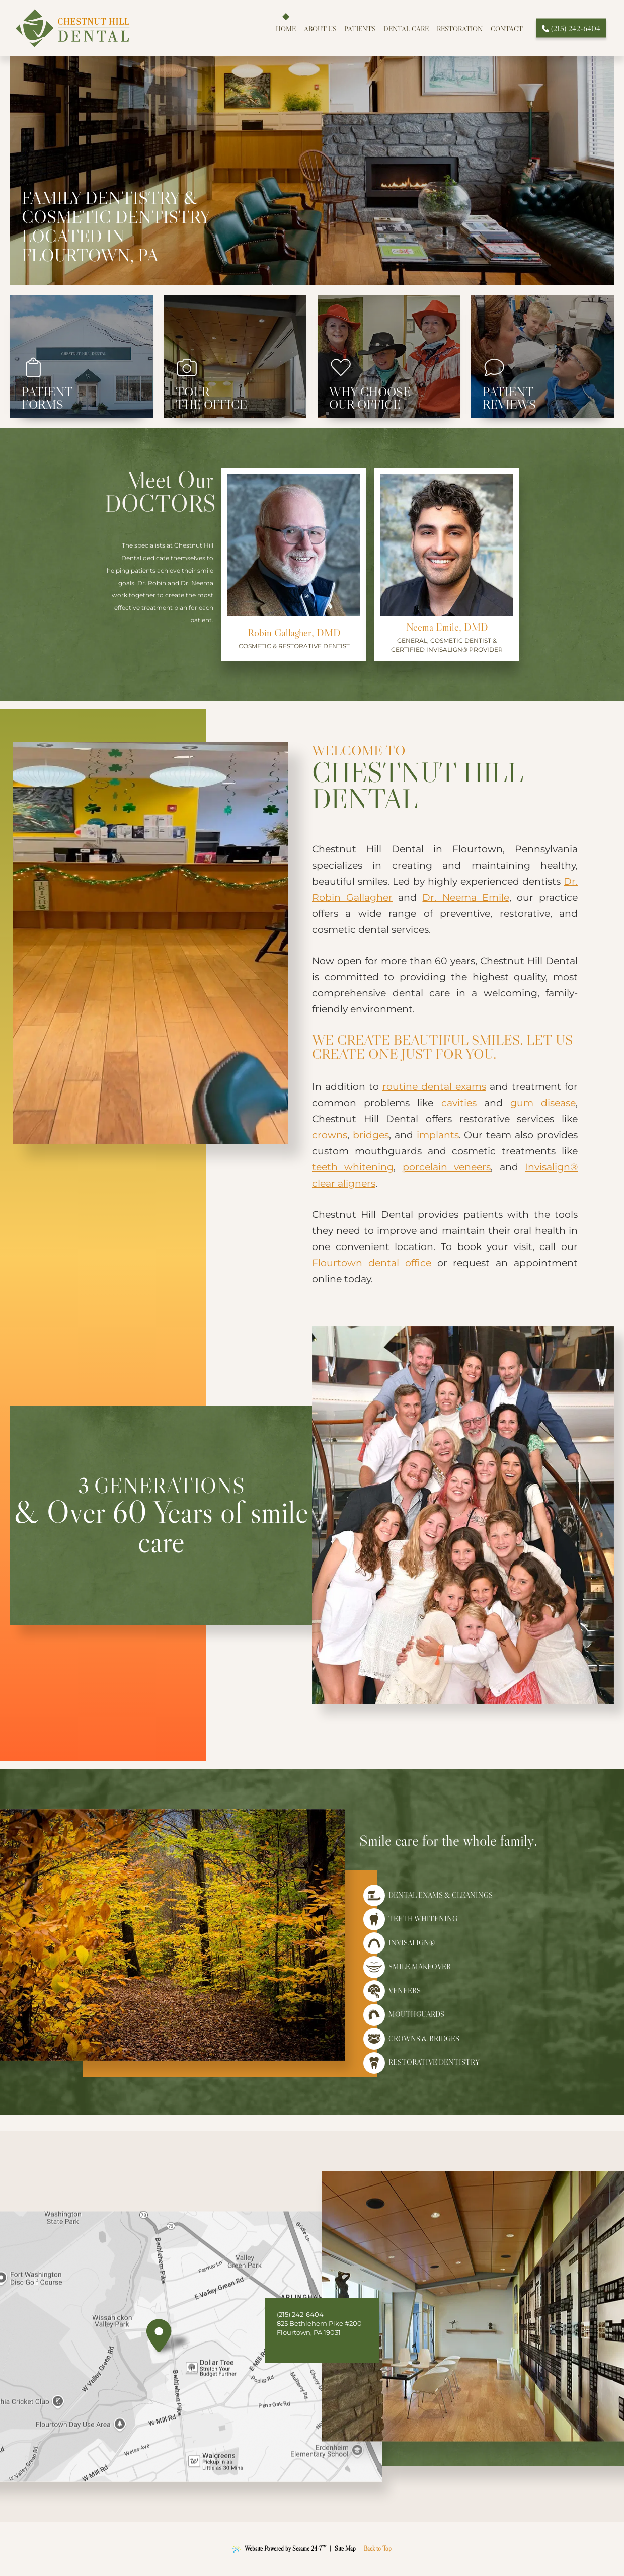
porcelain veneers (447, 1167)
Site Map (345, 2548)
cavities (459, 1103)
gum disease (543, 1103)
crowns (329, 1135)
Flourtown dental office (371, 1263)
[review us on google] (295, 2347)
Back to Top (378, 2548)
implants (438, 1135)
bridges (371, 1135)
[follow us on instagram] (307, 2347)
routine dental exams (434, 1086)
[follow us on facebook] (283, 2347)
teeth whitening (353, 1167)
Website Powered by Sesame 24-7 (279, 2549)
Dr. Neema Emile (465, 897)
